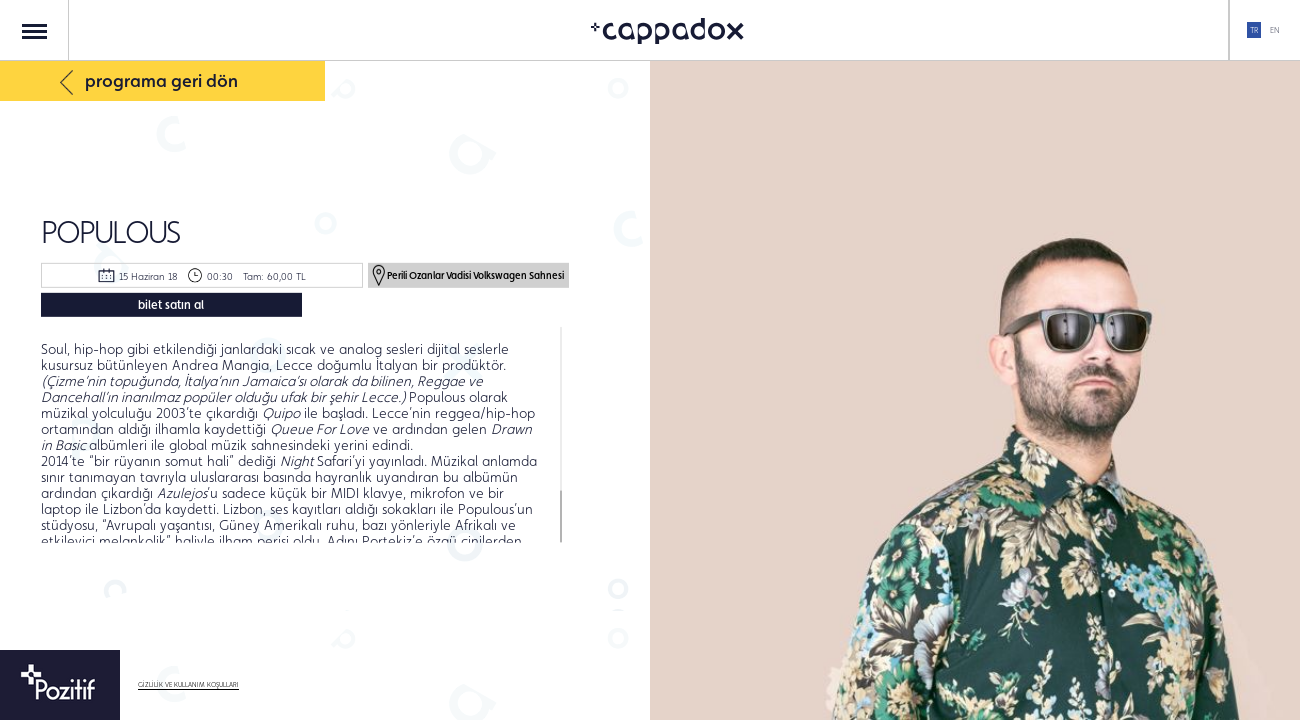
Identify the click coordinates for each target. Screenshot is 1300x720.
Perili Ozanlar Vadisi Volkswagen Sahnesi (468, 274)
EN (1275, 30)
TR (1254, 30)
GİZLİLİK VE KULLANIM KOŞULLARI (188, 685)
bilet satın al (171, 304)
